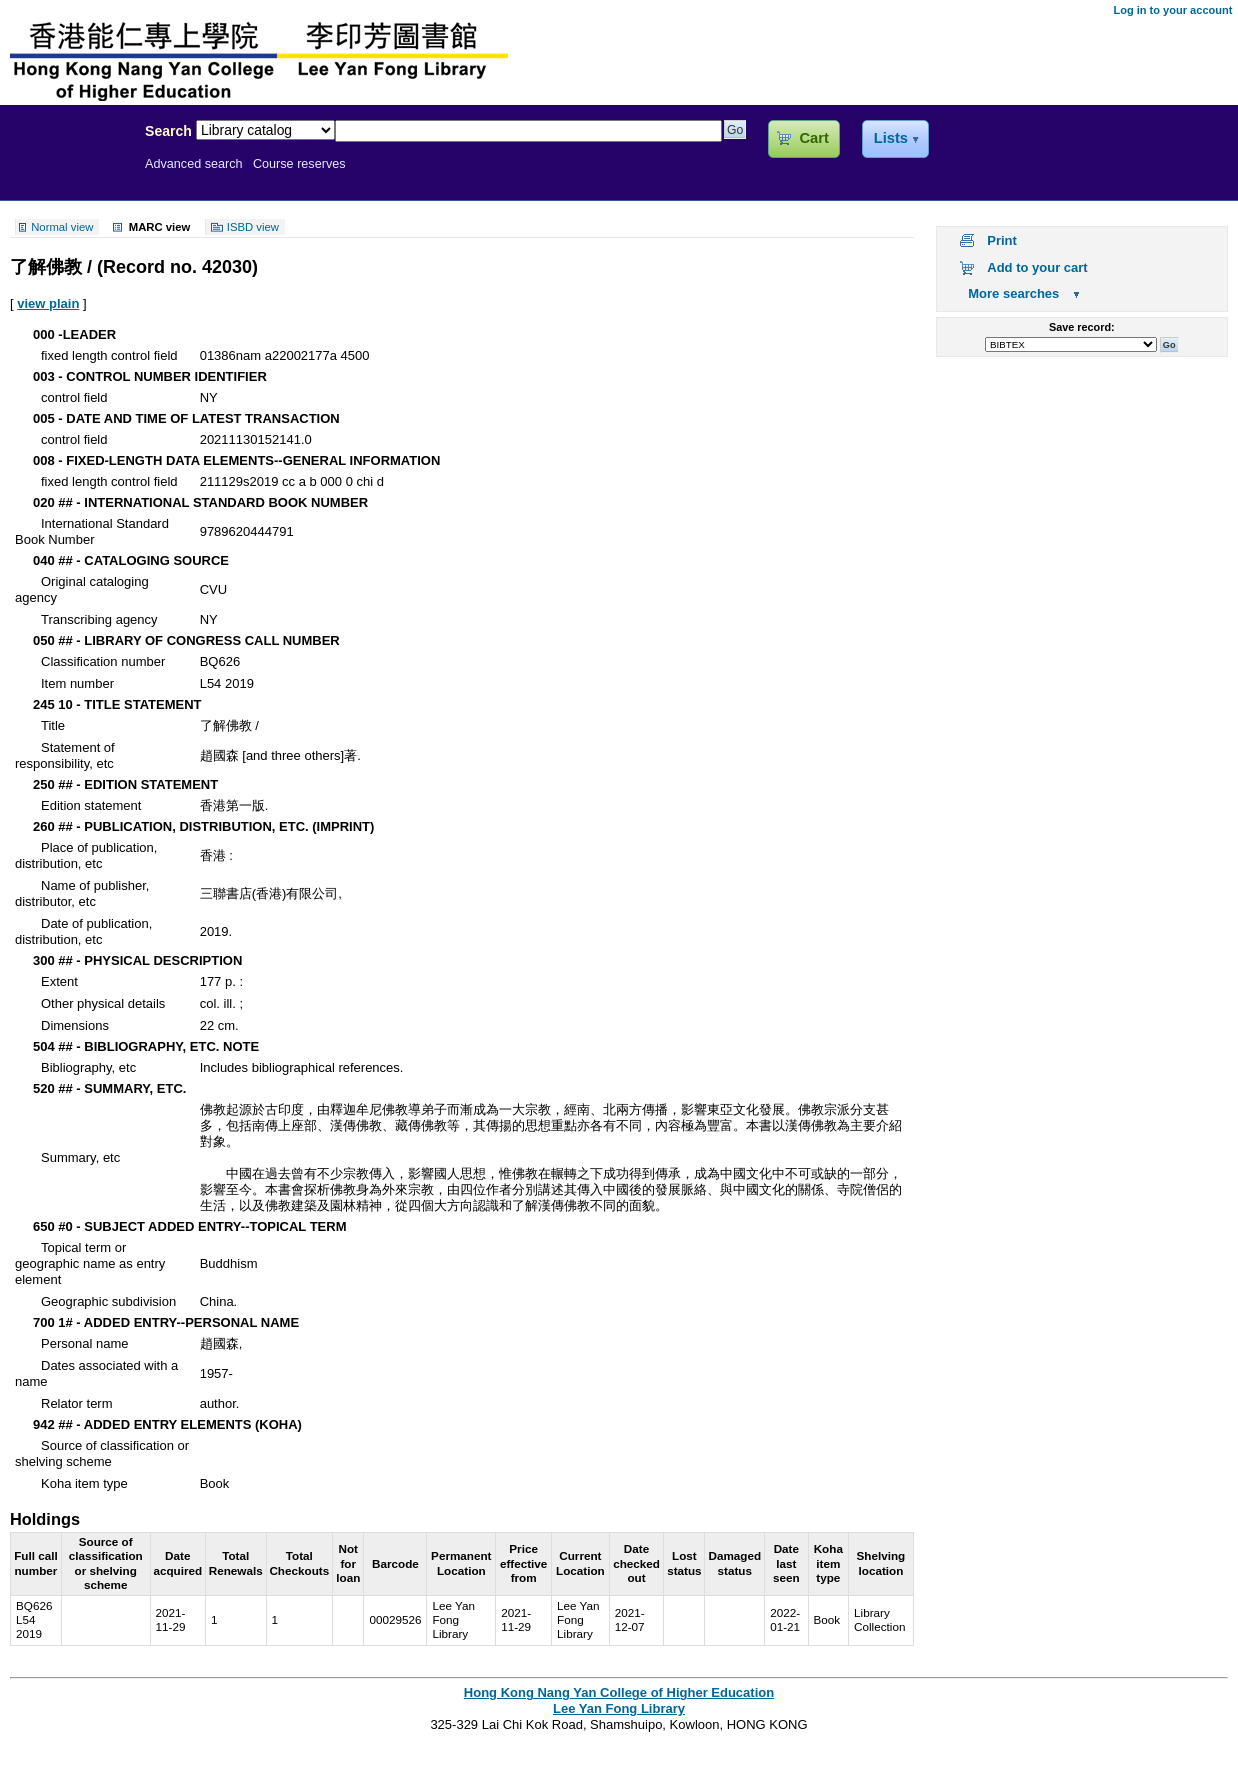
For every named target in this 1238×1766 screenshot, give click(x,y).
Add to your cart (1037, 267)
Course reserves (299, 164)
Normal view (62, 227)
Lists (891, 138)
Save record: (1082, 327)
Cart (813, 138)
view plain (48, 303)
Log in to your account (1172, 10)
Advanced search (194, 164)
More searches (1013, 293)
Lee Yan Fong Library (67, 174)
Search (168, 131)
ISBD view (253, 227)
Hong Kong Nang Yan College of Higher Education (619, 1692)
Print (1002, 240)
